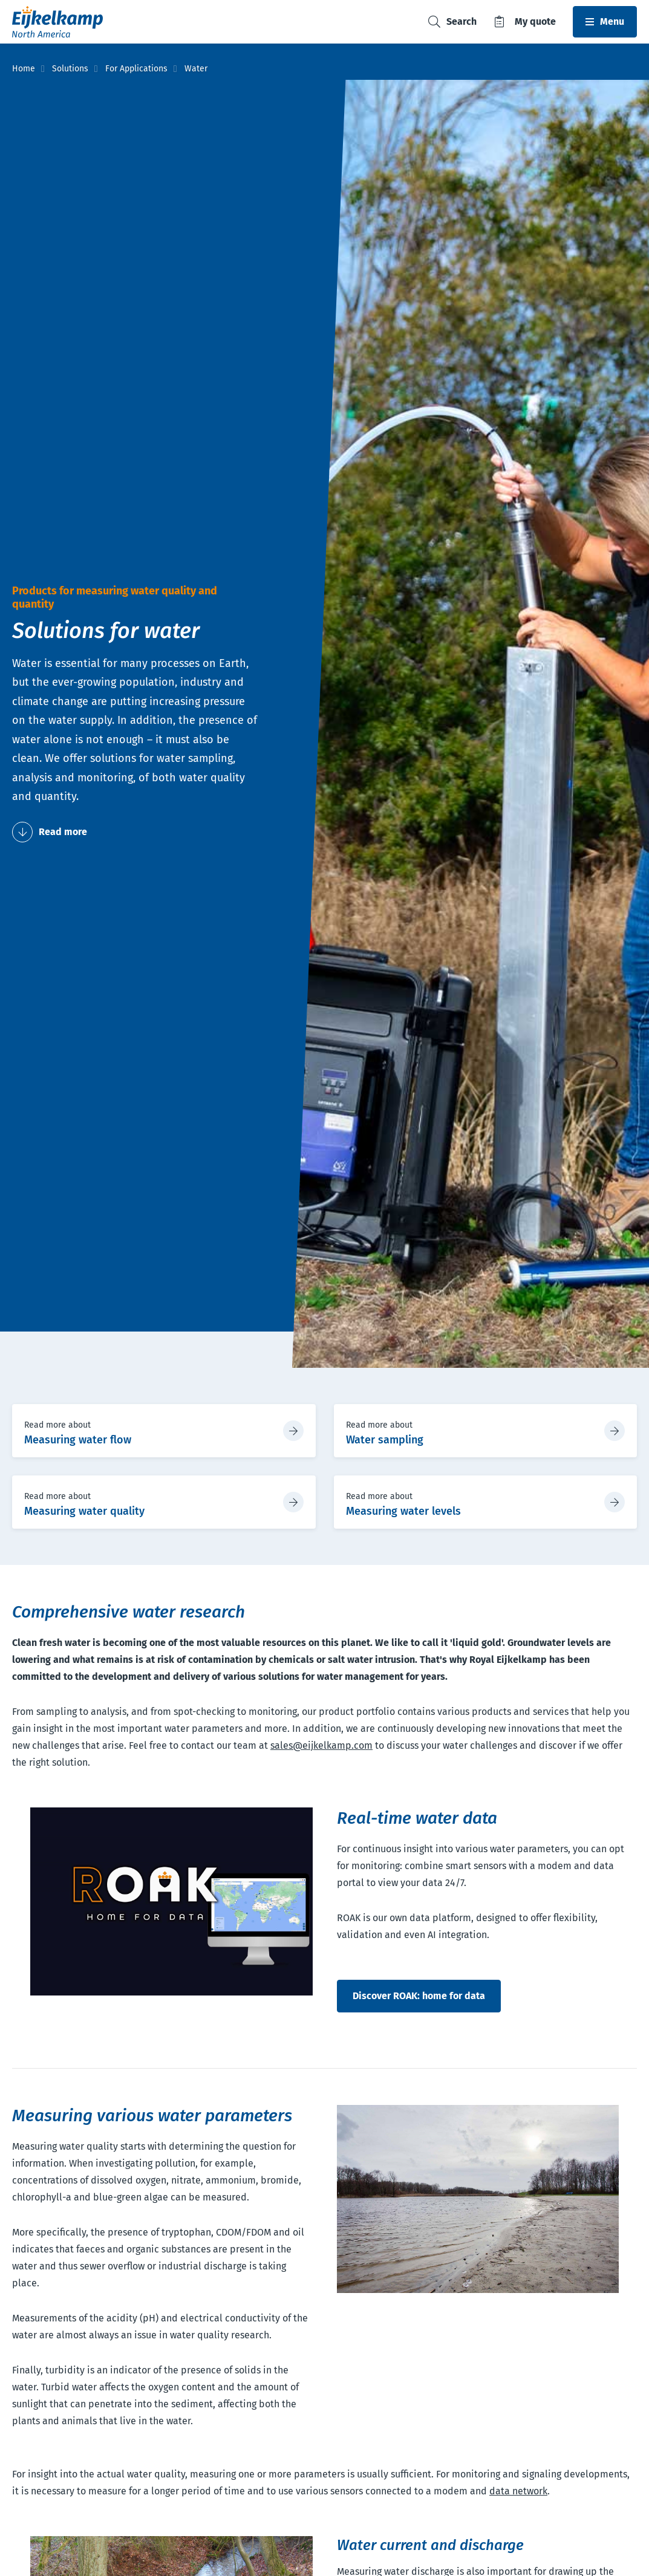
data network (518, 2491)
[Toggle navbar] (605, 21)
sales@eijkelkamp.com (321, 1745)
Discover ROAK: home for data (419, 1996)
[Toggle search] (452, 22)
